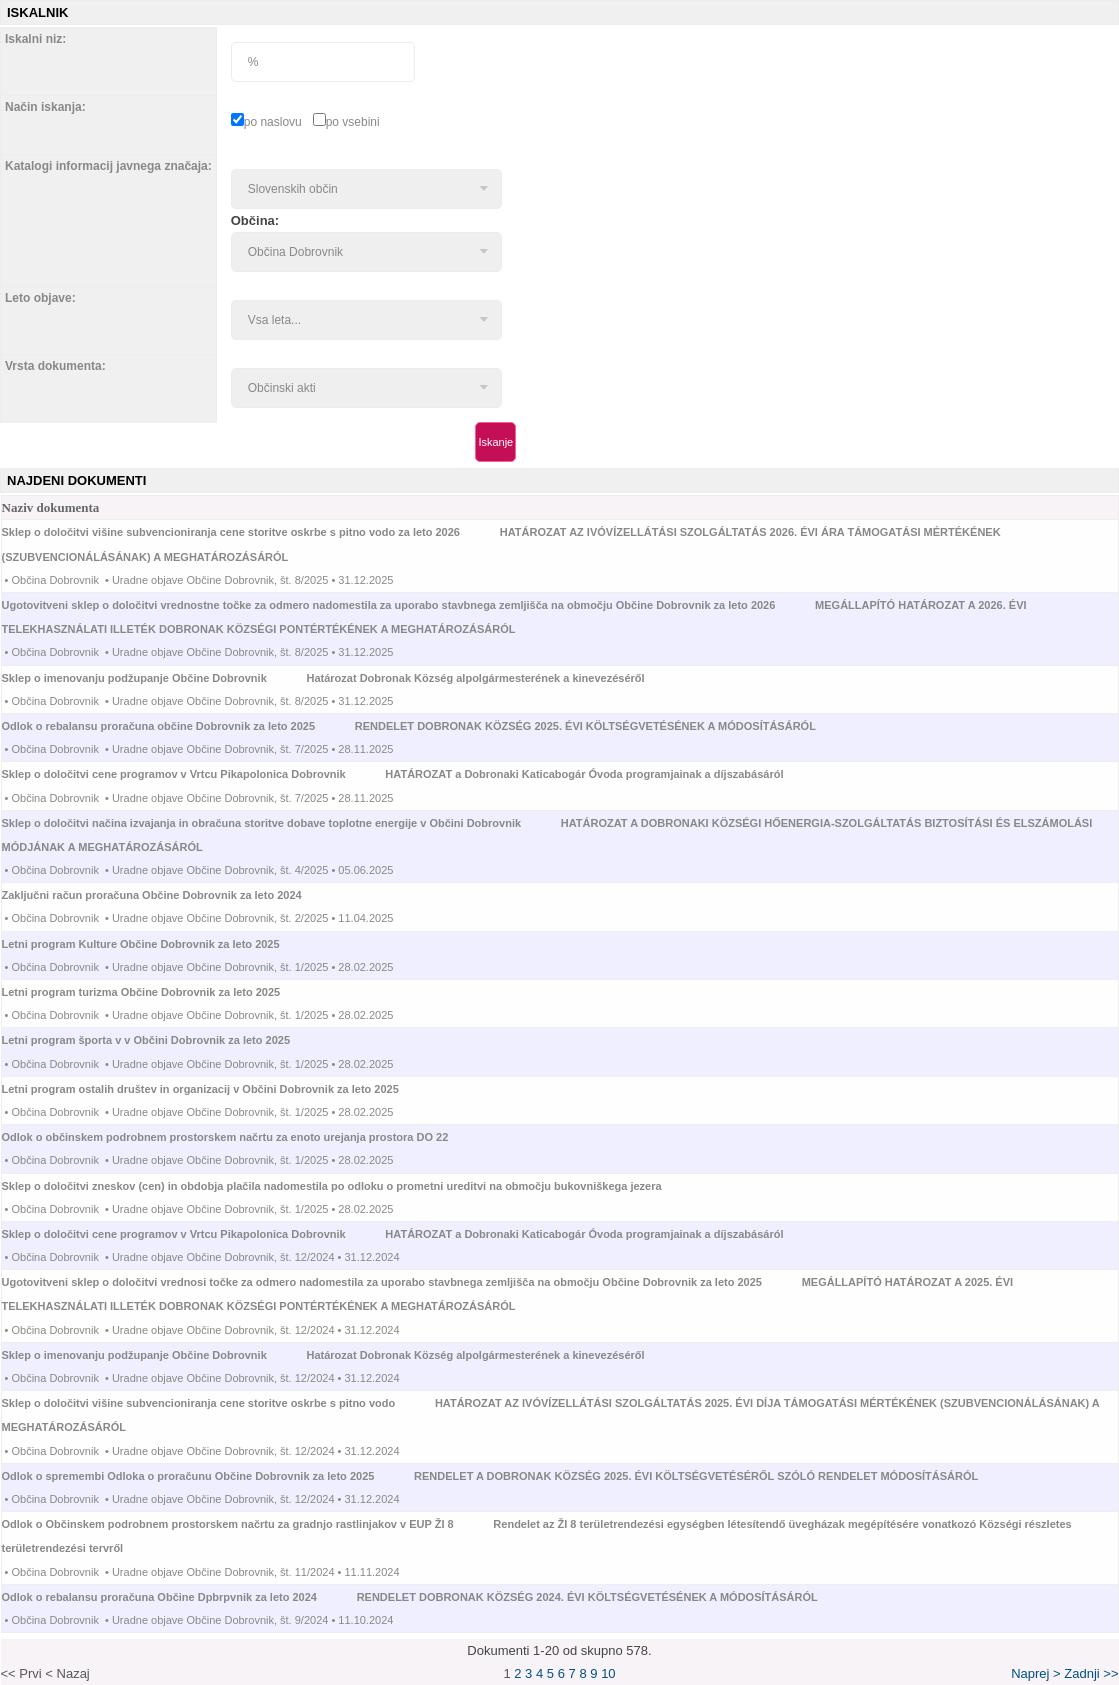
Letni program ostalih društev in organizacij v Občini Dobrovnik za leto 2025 (219, 1089)
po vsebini (353, 122)
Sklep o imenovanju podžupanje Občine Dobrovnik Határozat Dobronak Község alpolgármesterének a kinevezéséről (323, 678)
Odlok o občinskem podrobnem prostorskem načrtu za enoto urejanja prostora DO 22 (243, 1137)
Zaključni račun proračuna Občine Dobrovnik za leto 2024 (170, 895)
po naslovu (273, 122)
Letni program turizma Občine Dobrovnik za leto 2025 (159, 992)
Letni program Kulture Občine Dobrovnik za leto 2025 (159, 944)
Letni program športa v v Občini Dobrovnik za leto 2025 (164, 1040)
